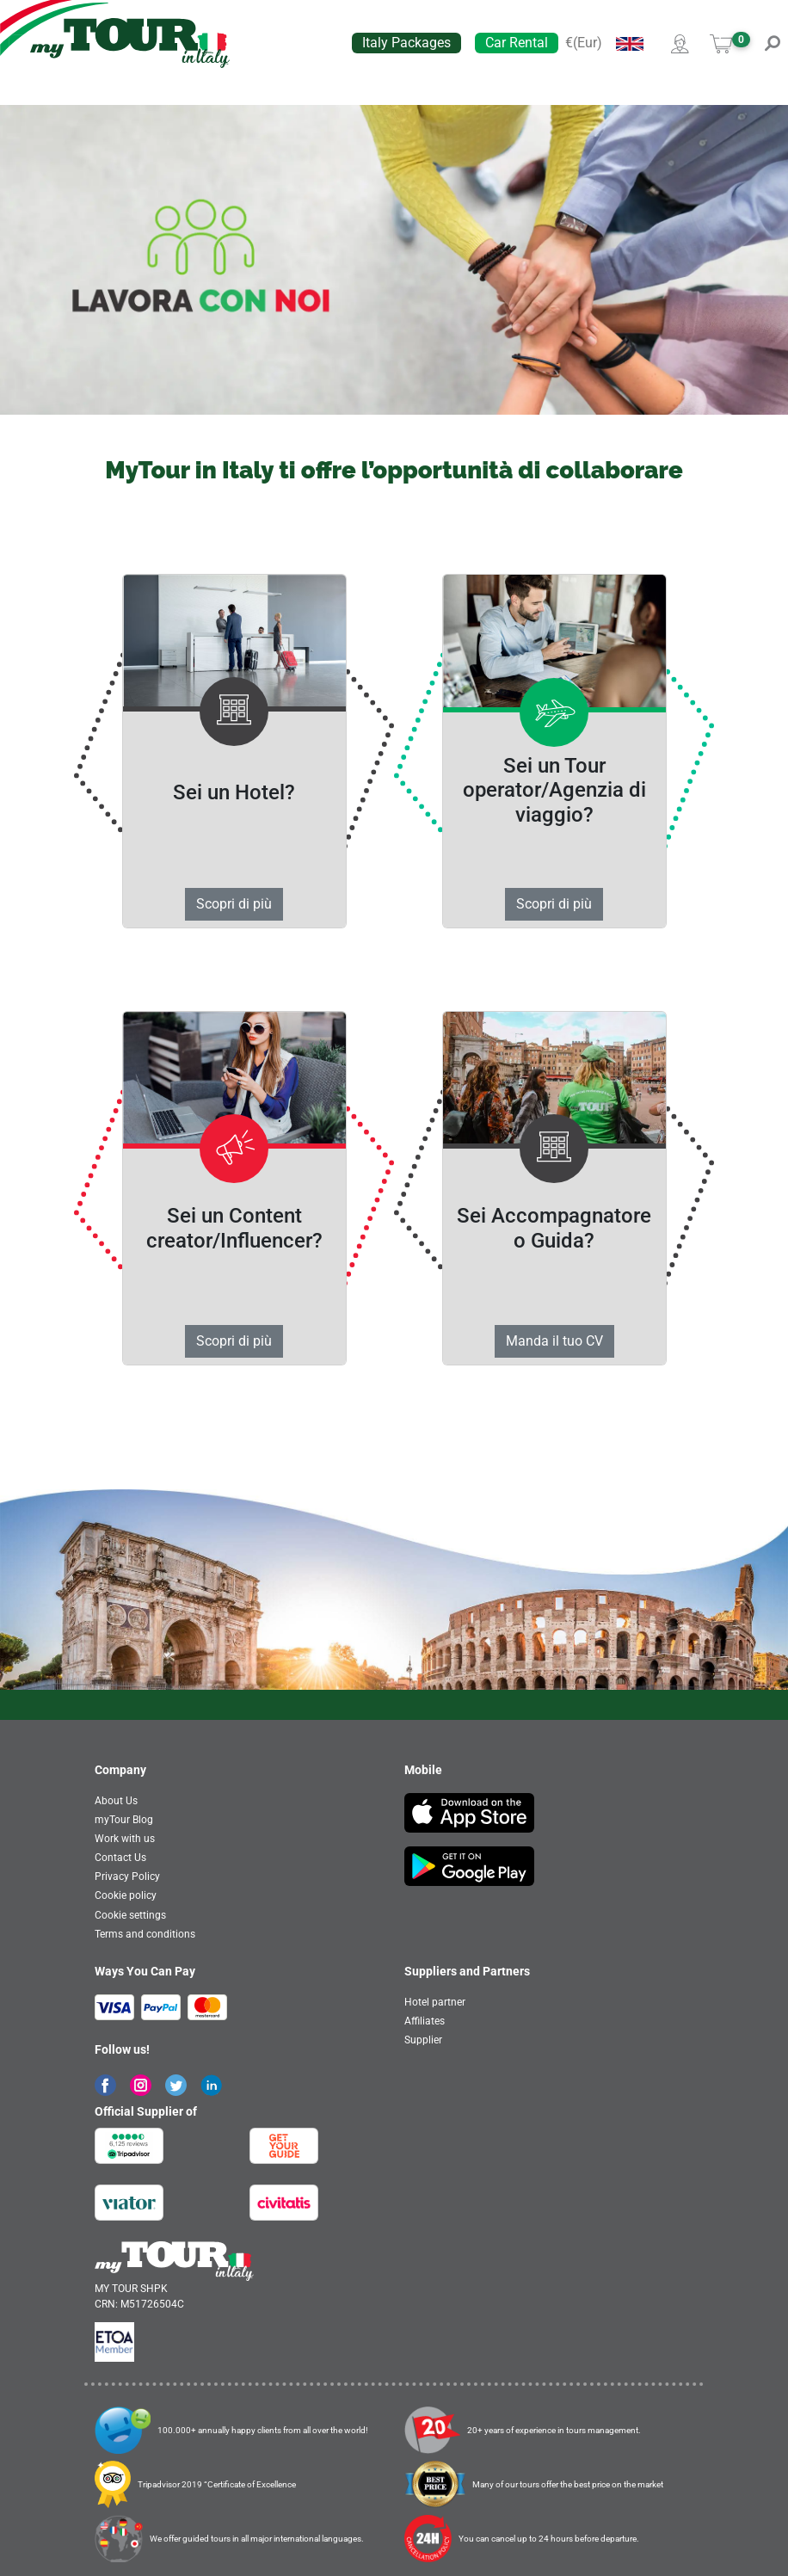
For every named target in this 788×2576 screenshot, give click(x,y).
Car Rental (516, 42)
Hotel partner (434, 2002)
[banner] (130, 43)
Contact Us (120, 1858)
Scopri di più (234, 904)
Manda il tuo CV (554, 1341)
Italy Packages (406, 42)
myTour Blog (124, 1820)
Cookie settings (130, 1915)
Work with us (125, 1839)
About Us (116, 1801)
